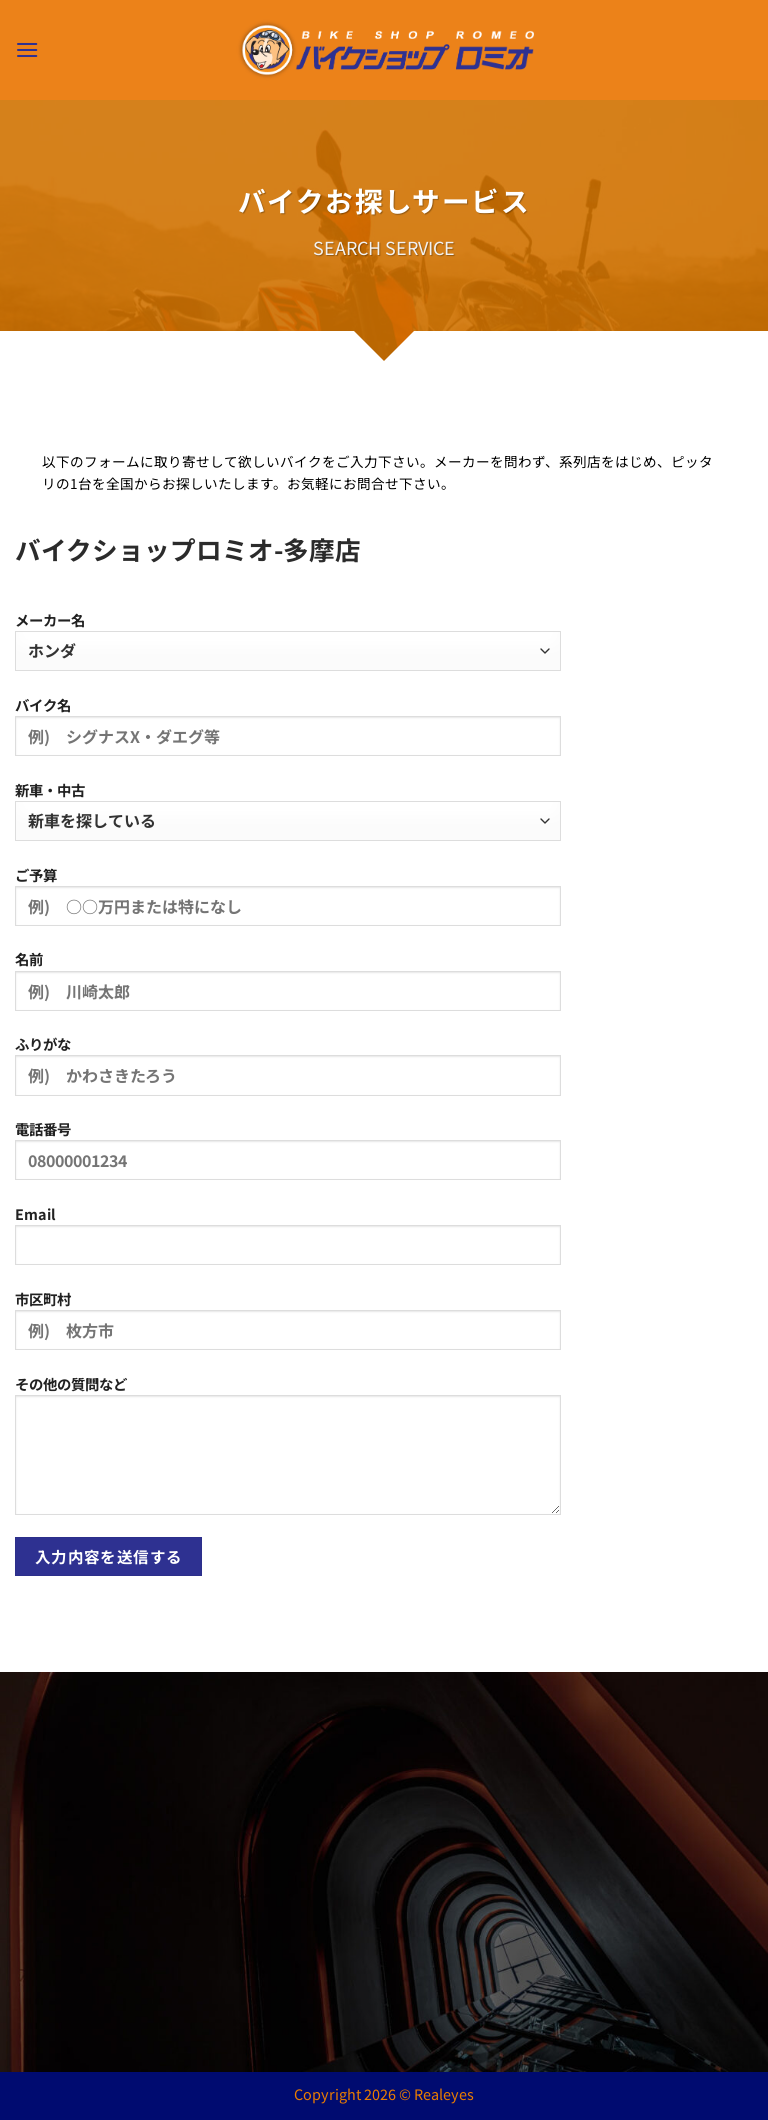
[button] (27, 49)
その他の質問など (288, 1452)
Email (288, 1242)
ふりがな (288, 1072)
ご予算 (288, 903)
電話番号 (288, 1157)
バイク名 (288, 733)
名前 (288, 987)
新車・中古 (288, 810)
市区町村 (288, 1327)
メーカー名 (288, 640)
